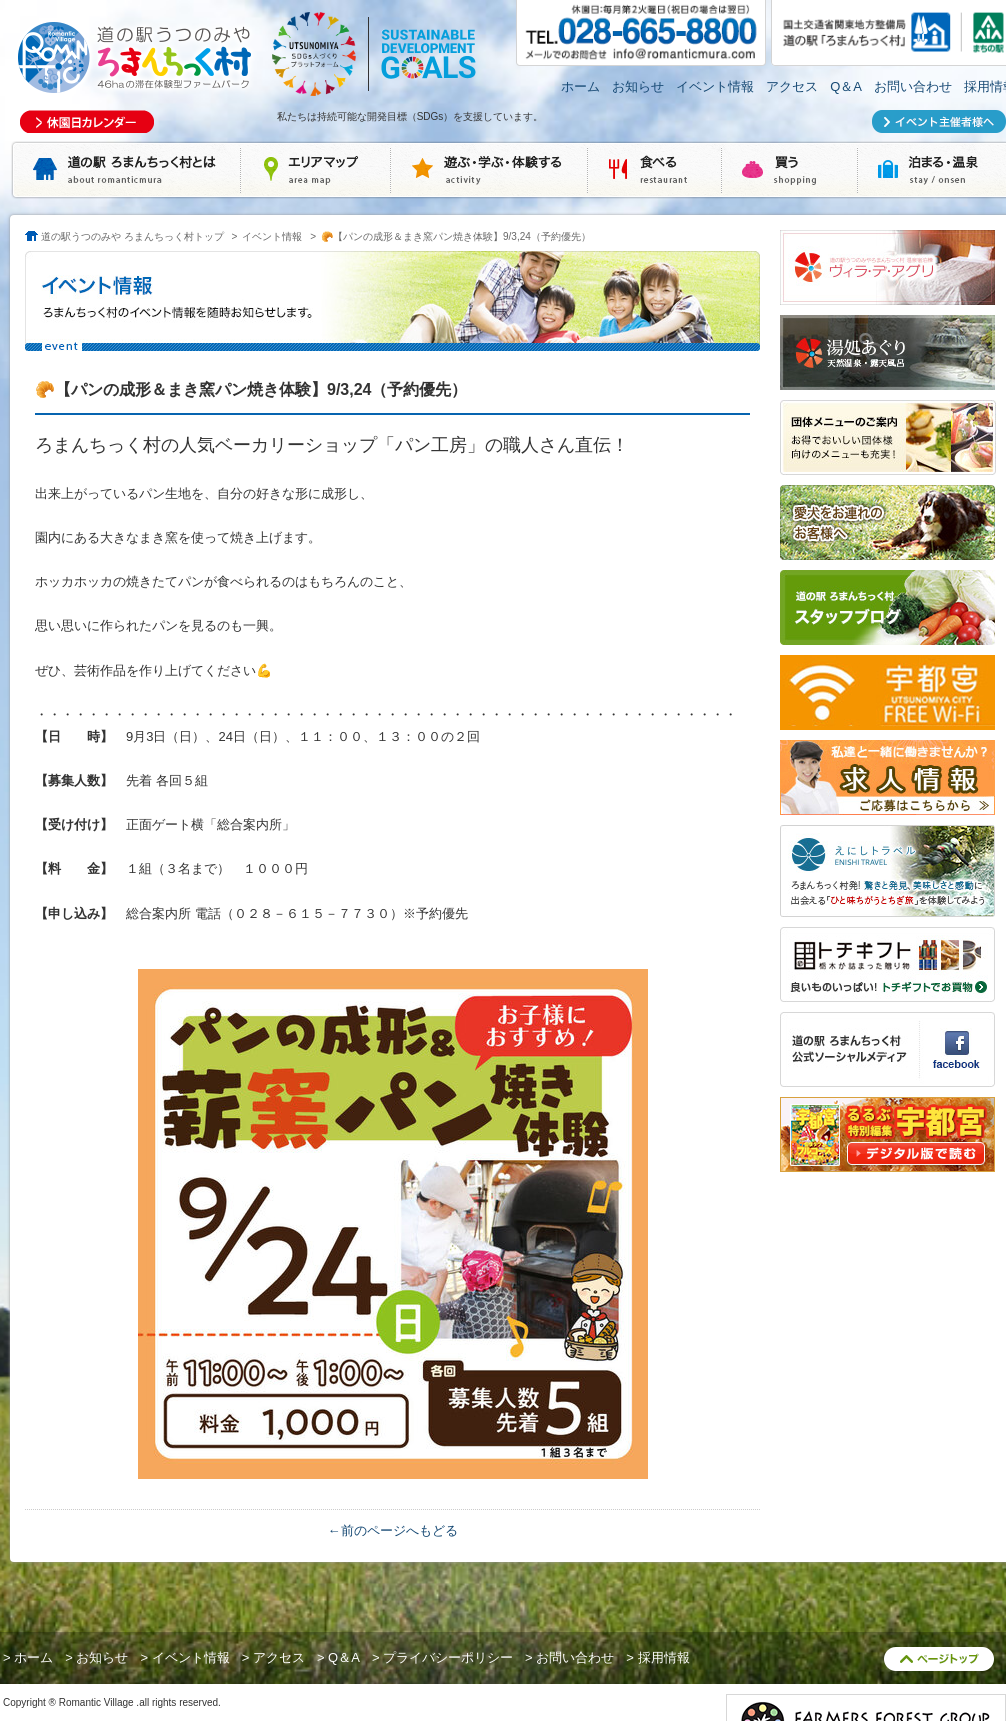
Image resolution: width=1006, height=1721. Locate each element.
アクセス (792, 86)
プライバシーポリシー (448, 1657)
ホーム (580, 86)
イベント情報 (715, 86)
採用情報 (664, 1657)
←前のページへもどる (393, 1530)
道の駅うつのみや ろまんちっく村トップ (132, 236)
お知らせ (638, 86)
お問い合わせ (913, 86)
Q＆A (846, 86)
